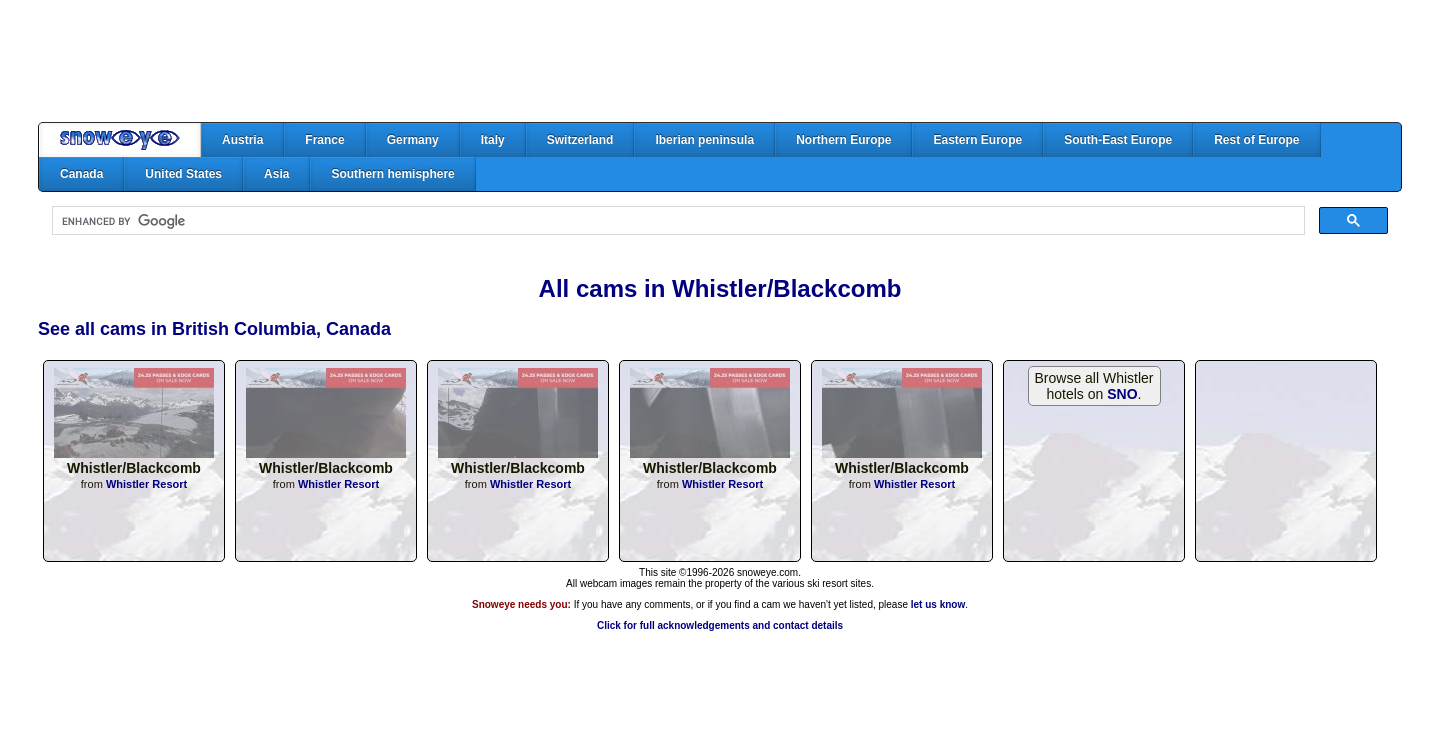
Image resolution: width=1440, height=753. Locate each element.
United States (183, 174)
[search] (676, 221)
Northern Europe (843, 140)
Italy (493, 140)
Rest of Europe (1256, 140)
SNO (1122, 394)
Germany (413, 140)
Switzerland (580, 140)
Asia (276, 174)
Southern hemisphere (392, 174)
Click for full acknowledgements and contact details (720, 625)
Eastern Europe (977, 140)
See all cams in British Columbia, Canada (214, 329)
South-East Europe (1118, 140)
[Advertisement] (720, 61)
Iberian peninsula (704, 140)
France (324, 140)
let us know (938, 604)
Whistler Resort (146, 484)
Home (120, 140)
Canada (81, 174)
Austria (242, 140)
